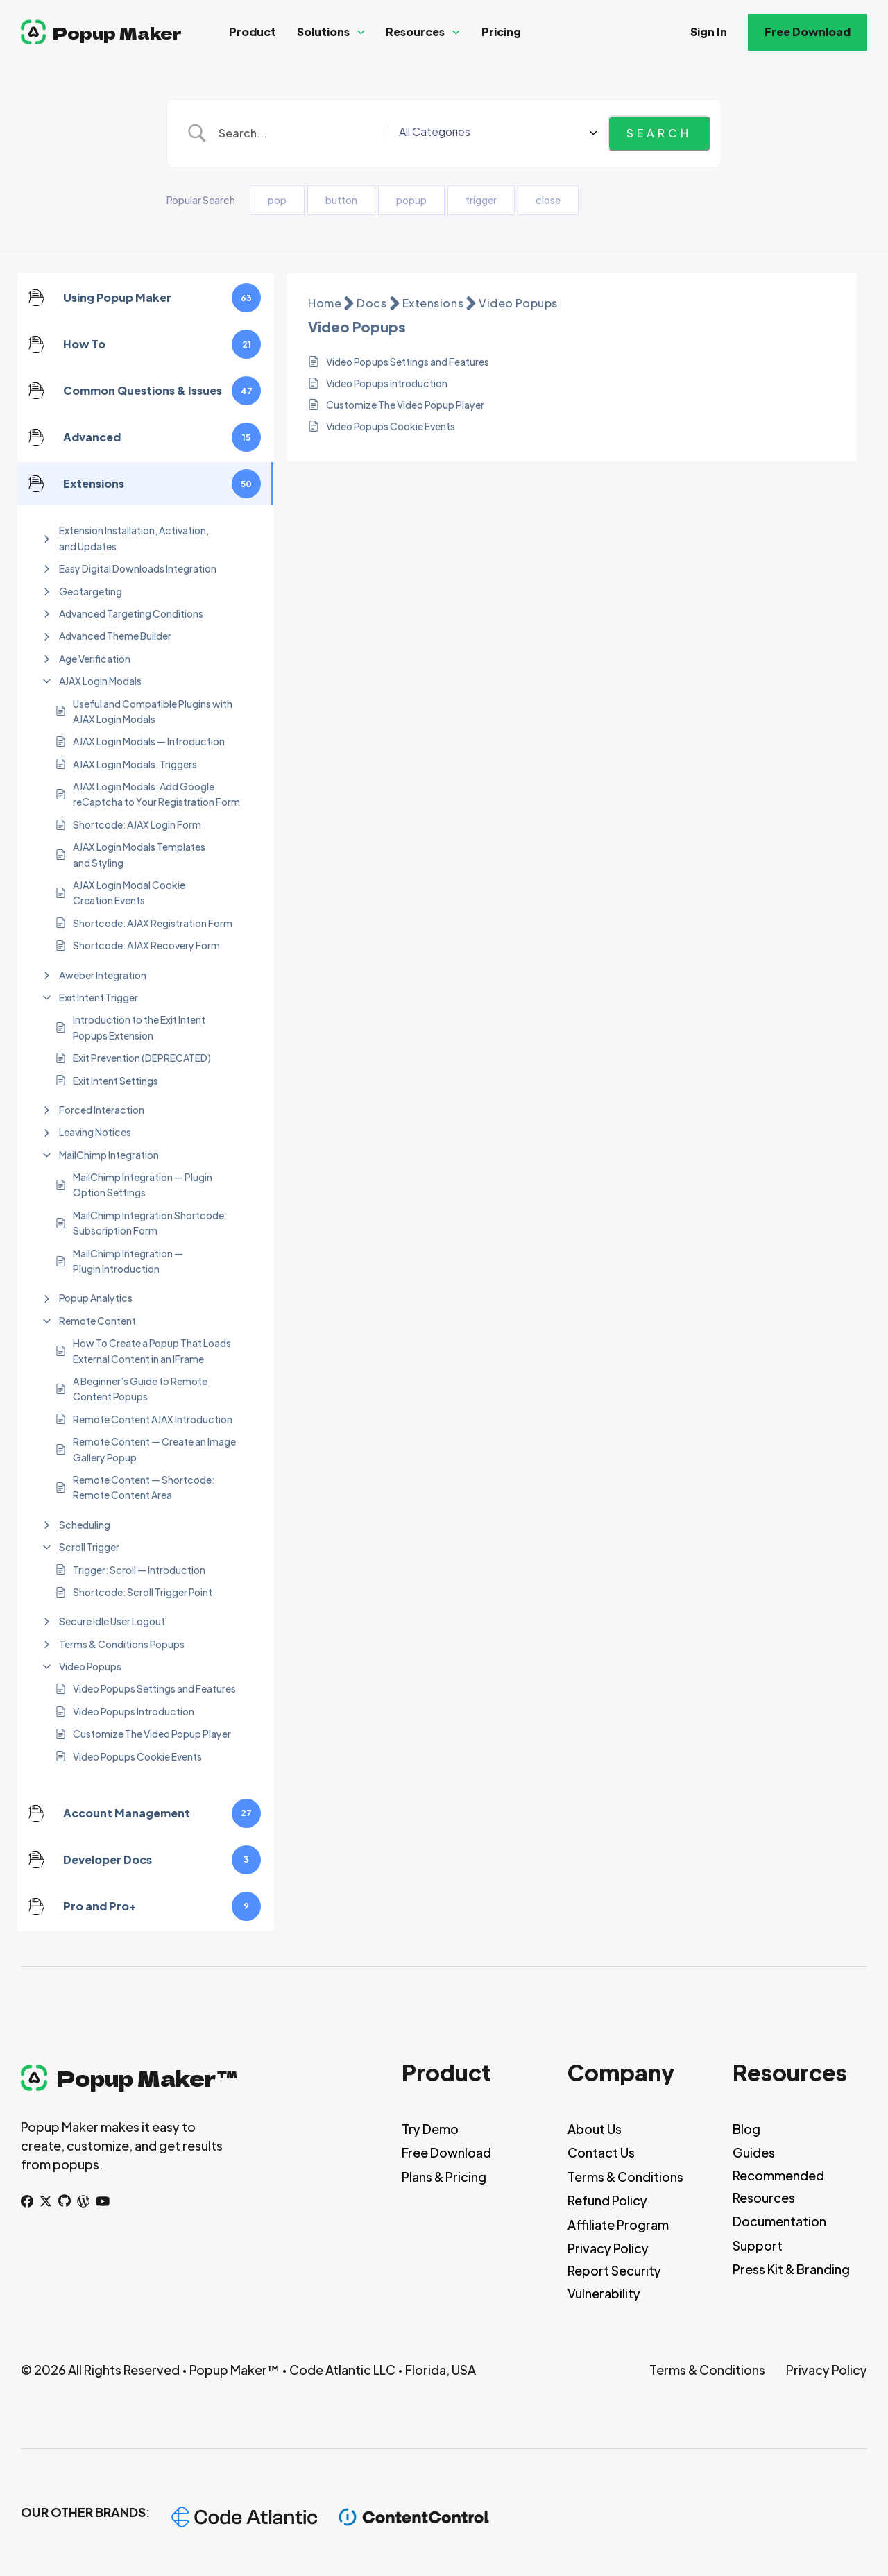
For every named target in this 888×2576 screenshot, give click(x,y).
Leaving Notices (95, 1132)
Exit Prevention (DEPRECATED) (142, 1057)
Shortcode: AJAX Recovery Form (146, 945)
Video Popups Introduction (133, 1711)
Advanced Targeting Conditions (131, 613)
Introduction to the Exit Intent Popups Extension (139, 1027)
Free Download (808, 31)
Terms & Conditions (625, 2177)
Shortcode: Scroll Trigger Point (142, 1592)
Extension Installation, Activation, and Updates (134, 538)
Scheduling (84, 1524)
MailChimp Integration (109, 1155)
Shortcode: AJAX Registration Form (152, 923)
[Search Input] (351, 133)
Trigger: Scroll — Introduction (139, 1570)
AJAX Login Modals (100, 681)
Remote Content (97, 1320)
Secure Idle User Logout (112, 1621)
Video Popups (90, 1666)
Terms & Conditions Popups (122, 1644)
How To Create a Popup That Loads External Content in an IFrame (152, 1350)
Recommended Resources (778, 2186)
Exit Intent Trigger (98, 997)
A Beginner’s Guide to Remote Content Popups (140, 1389)
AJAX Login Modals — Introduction (149, 741)
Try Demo (430, 2129)
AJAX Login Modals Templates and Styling (139, 854)
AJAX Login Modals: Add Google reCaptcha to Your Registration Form (156, 794)
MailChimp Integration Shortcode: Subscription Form (150, 1223)
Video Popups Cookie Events (137, 1756)
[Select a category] (549, 133)
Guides (754, 2152)
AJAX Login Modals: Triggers (135, 764)
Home (324, 303)
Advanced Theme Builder (115, 635)
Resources (415, 31)
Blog (746, 2129)
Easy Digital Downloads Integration (137, 568)
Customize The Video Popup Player (152, 1733)
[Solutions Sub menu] (361, 32)
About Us (594, 2129)
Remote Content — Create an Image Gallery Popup (154, 1449)
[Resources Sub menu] (456, 32)
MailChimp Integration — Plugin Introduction (128, 1261)
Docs (371, 303)
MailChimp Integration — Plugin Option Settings (142, 1184)
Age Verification (94, 658)
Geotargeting (90, 591)
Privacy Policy (608, 2248)
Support (758, 2245)
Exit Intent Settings (115, 1080)
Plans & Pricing (444, 2177)
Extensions (433, 303)
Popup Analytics (96, 1297)
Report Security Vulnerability (614, 2281)
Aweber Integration (102, 975)
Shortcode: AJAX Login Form (137, 824)
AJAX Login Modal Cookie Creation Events (129, 892)
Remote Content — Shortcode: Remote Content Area (143, 1487)
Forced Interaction (101, 1109)
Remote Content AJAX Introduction (152, 1419)
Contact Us (601, 2152)
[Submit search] (659, 133)
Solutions (323, 31)
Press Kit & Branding (791, 2269)
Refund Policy (607, 2200)
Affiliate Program (618, 2224)
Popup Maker (117, 32)
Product (252, 31)
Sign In (708, 31)
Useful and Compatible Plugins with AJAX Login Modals (152, 711)
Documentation (779, 2221)
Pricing (501, 31)
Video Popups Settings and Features (154, 1688)
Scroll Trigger (89, 1547)
